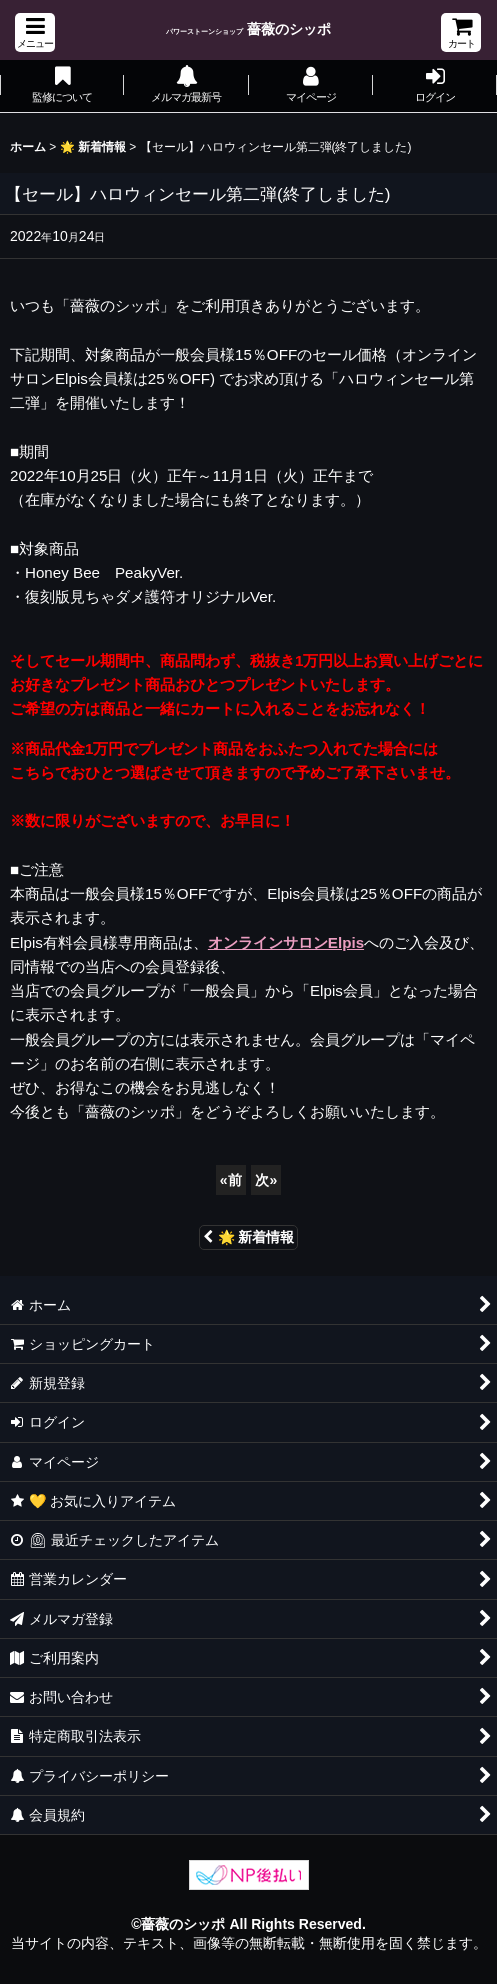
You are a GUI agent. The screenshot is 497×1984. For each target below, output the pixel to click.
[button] (35, 32)
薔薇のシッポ (248, 29)
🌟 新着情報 (249, 1237)
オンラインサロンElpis (286, 942)
